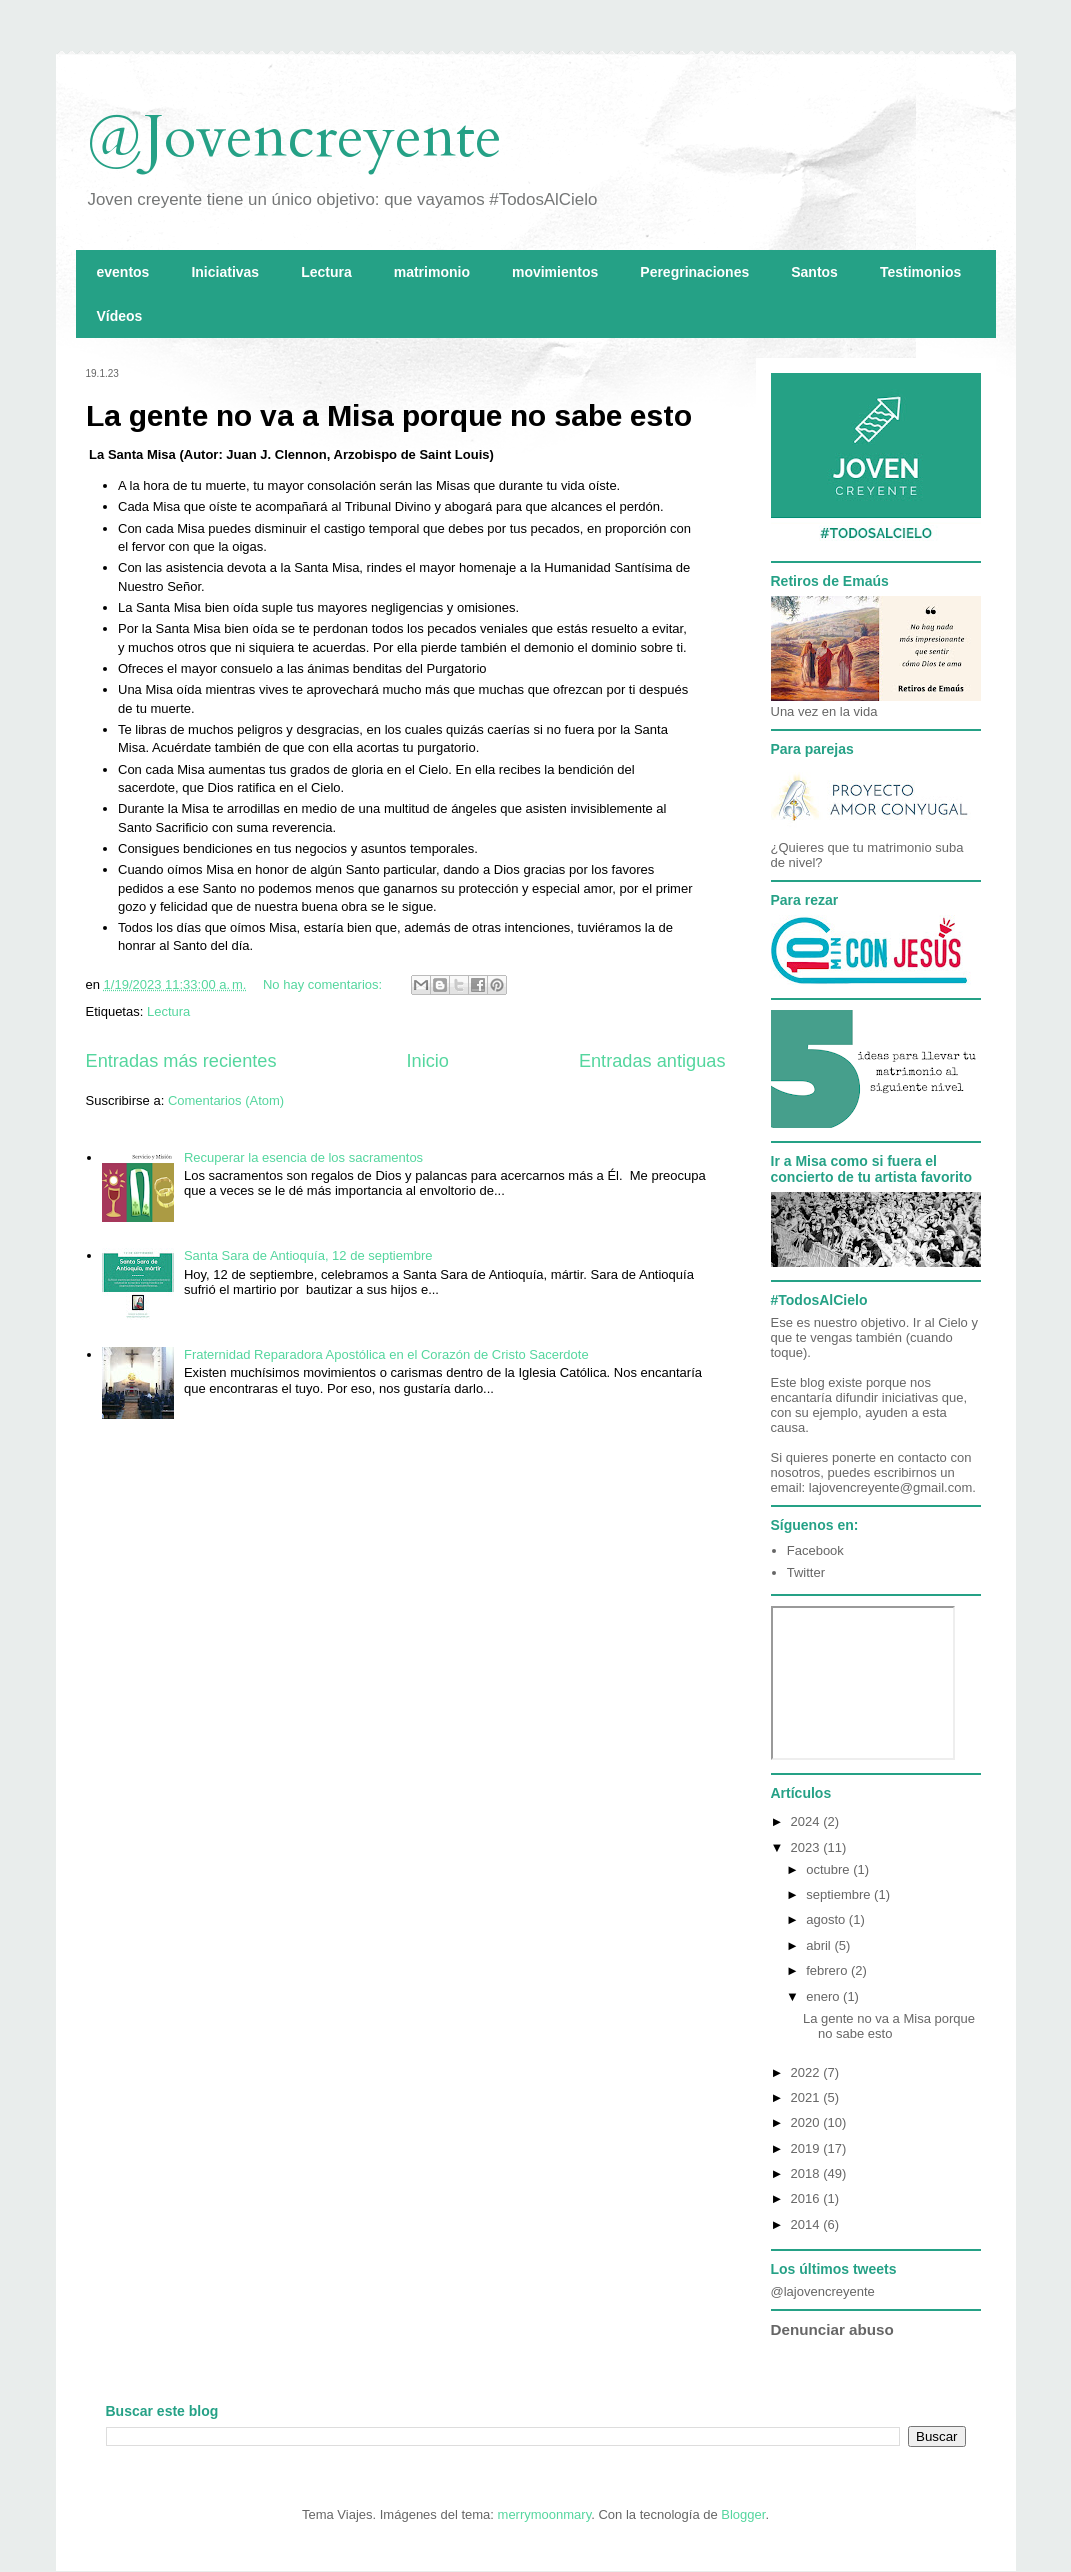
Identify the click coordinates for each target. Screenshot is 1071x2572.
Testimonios (920, 272)
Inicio (427, 1061)
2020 (807, 2122)
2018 (807, 2173)
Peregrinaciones (694, 272)
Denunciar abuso (832, 2329)
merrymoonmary (545, 2514)
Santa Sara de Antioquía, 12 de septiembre (308, 1255)
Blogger (743, 2514)
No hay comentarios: (324, 984)
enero (824, 1996)
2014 (807, 2224)
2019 (807, 2148)
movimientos (555, 272)
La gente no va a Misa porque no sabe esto (389, 415)
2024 (807, 1821)
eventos (123, 272)
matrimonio (432, 272)
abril (820, 1945)
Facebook (815, 1550)
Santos (814, 272)
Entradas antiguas (652, 1061)
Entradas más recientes (181, 1061)
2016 (807, 2198)
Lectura (326, 272)
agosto (827, 1919)
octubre (829, 1869)
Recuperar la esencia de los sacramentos (303, 1157)
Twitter (806, 1572)
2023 (807, 1847)
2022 (807, 2072)
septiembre (840, 1894)
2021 (807, 2097)
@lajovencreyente (823, 2291)
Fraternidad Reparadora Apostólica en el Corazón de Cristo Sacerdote (386, 1354)
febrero (828, 1970)
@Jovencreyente (294, 137)
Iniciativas (225, 272)
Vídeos (120, 316)
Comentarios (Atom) (226, 1100)
